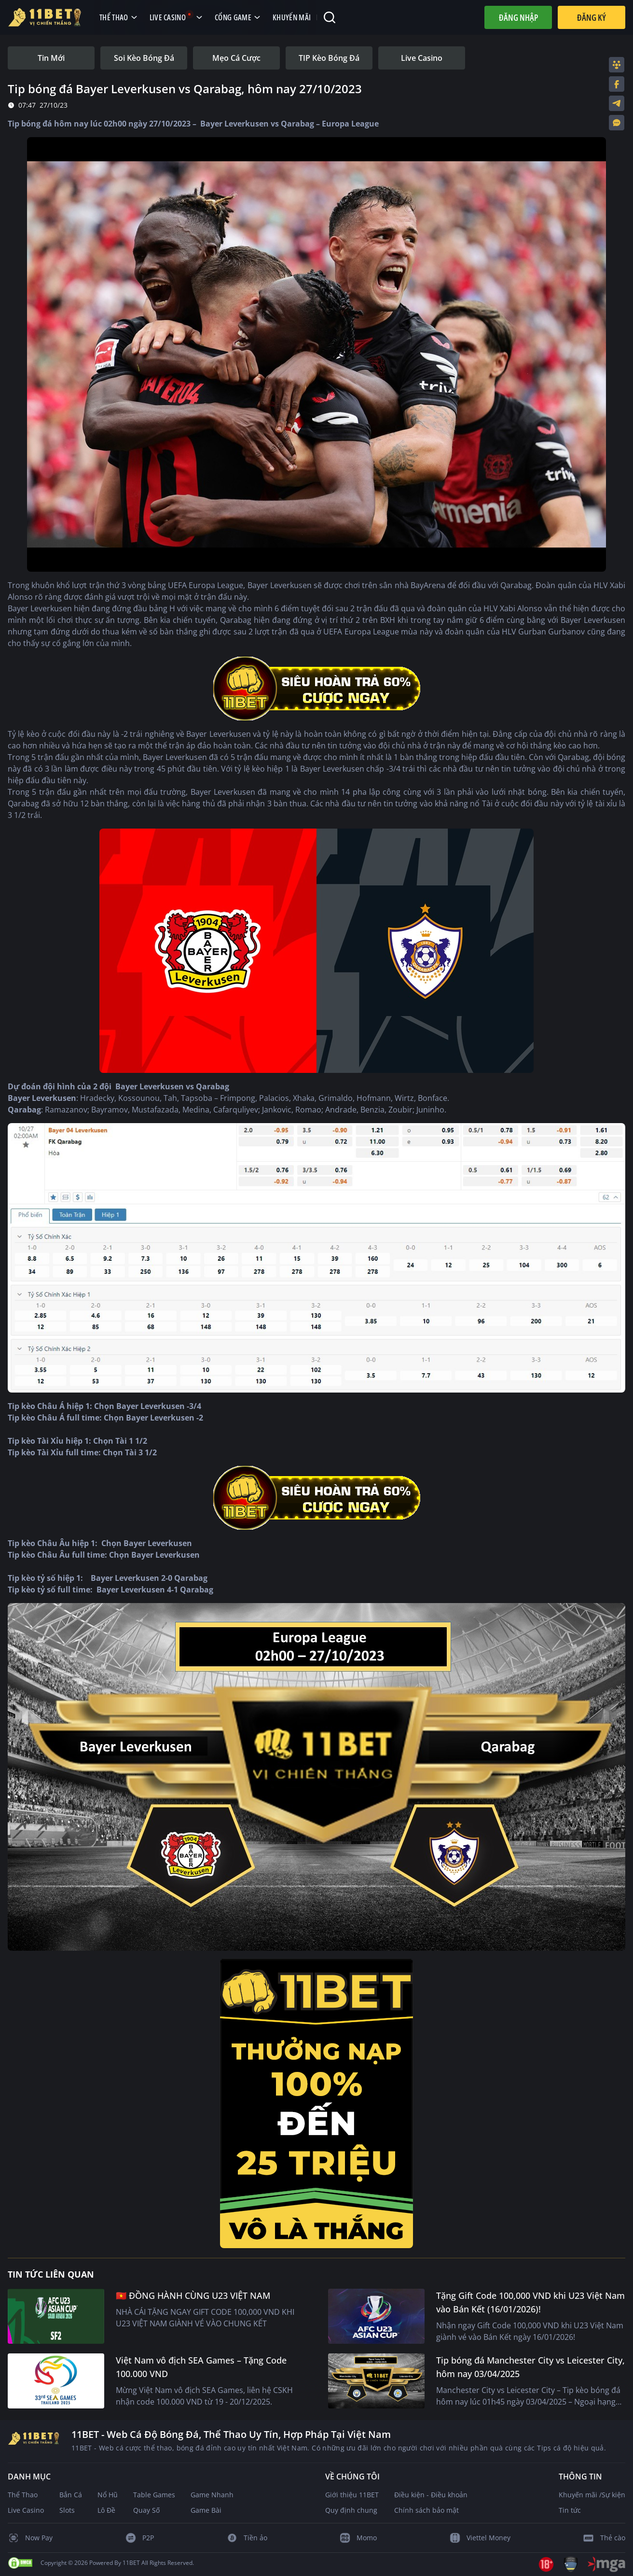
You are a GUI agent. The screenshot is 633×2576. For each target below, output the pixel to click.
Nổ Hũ (107, 2494)
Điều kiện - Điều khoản (431, 2494)
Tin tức (570, 2510)
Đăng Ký (591, 17)
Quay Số (146, 2510)
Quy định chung (351, 2510)
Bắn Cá (70, 2494)
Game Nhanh (212, 2494)
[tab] (51, 58)
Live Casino (26, 2510)
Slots (67, 2510)
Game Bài (206, 2510)
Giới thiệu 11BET (352, 2494)
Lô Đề (106, 2510)
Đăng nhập (518, 17)
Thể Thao (23, 2494)
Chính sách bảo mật (426, 2510)
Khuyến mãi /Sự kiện (592, 2494)
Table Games (154, 2494)
